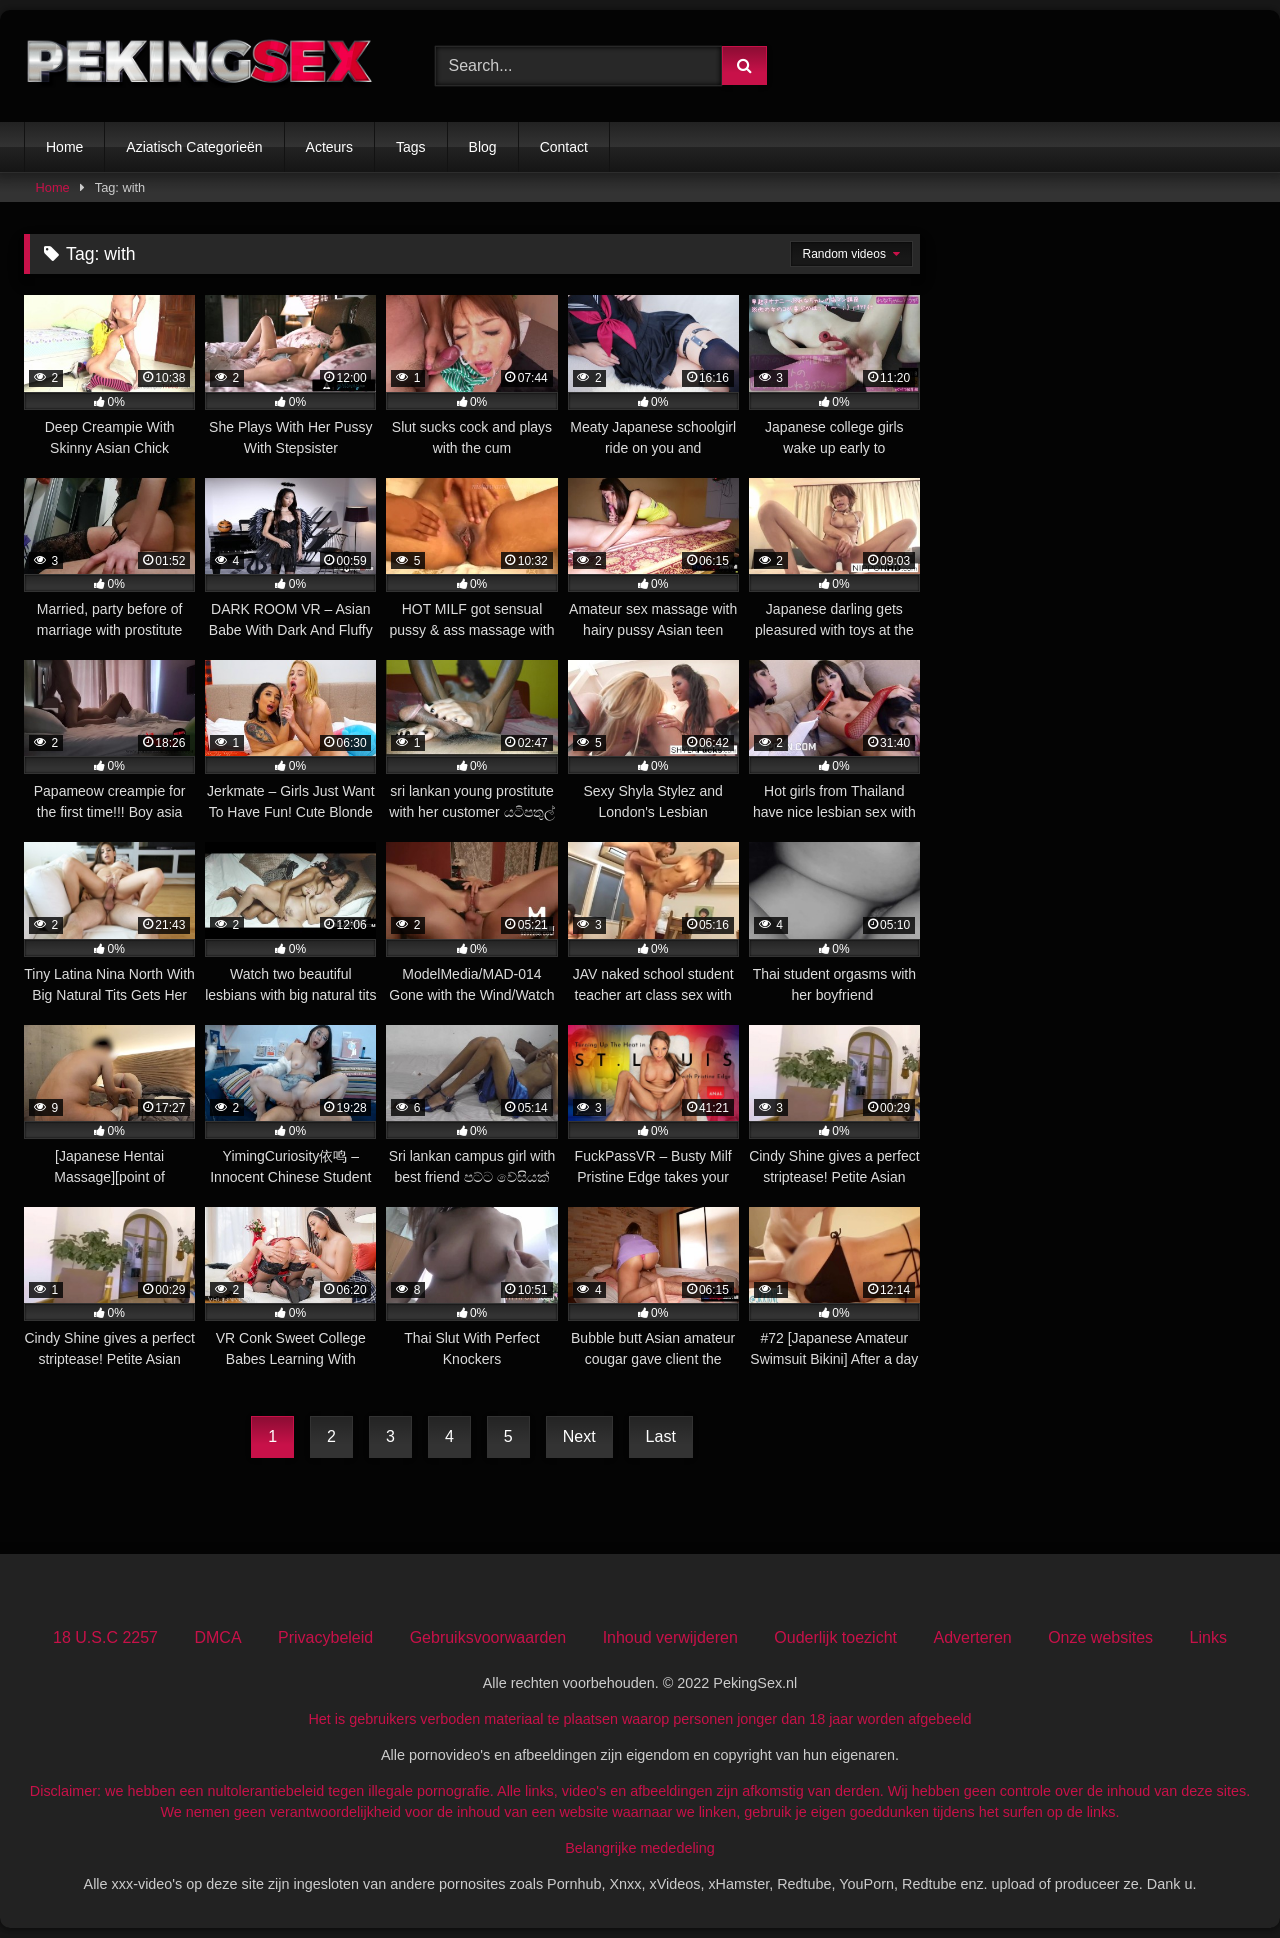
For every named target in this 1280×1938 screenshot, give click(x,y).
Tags (411, 147)
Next (579, 1436)
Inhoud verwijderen (670, 1637)
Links (1208, 1637)
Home (64, 147)
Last (661, 1436)
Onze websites (1100, 1637)
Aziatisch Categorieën (194, 147)
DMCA (217, 1637)
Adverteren (972, 1637)
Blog (483, 147)
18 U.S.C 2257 (105, 1637)
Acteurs (329, 147)
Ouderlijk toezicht (835, 1637)
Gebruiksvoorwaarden (488, 1637)
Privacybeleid (325, 1637)
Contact (564, 147)
